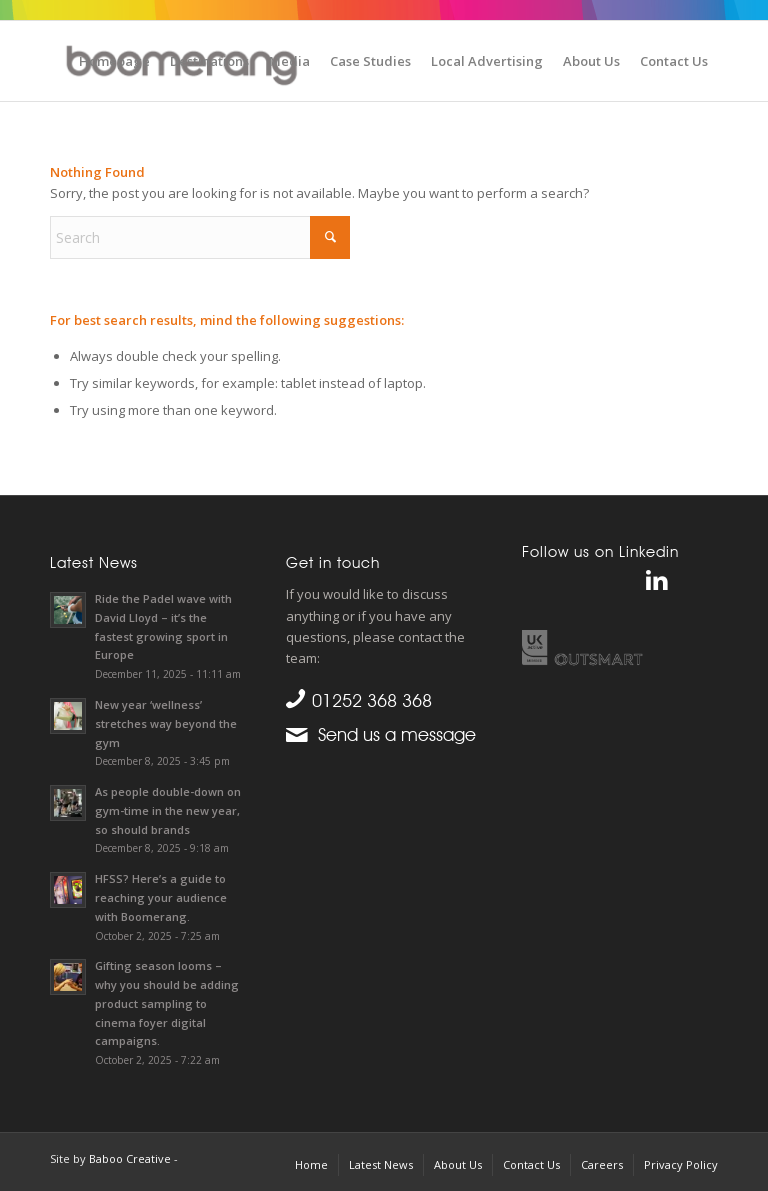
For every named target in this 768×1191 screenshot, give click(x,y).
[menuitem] (114, 61)
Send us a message (392, 734)
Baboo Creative (130, 1158)
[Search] (200, 237)
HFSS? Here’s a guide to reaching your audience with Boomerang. (161, 897)
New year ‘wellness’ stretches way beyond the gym (166, 723)
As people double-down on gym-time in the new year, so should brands (168, 810)
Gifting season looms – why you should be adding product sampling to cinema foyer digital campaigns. (167, 1003)
